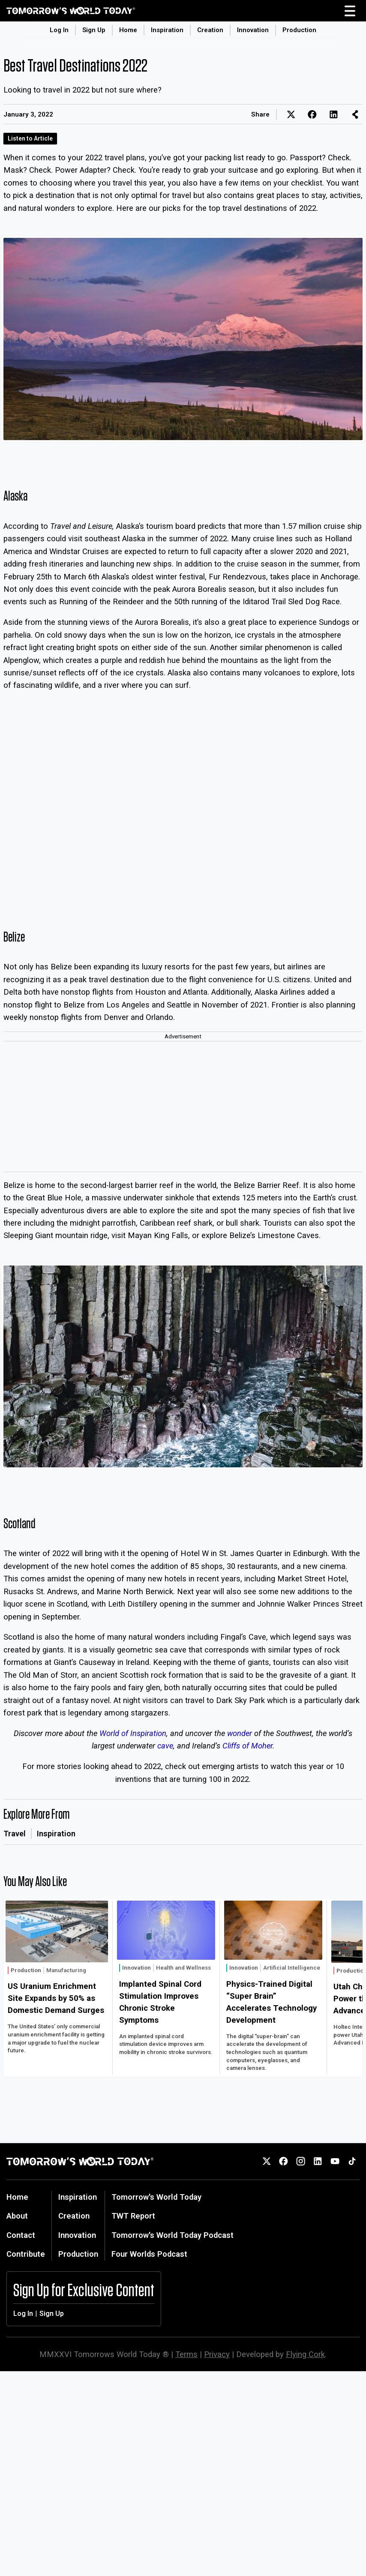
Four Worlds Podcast (149, 2253)
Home (128, 30)
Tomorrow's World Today (156, 2196)
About (17, 2215)
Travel (14, 1833)
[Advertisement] (183, 1107)
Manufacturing (66, 1970)
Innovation (253, 30)
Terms (186, 2354)
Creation (210, 30)
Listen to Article (30, 138)
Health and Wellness (183, 1967)
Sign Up (93, 30)
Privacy (217, 2354)
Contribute (25, 2253)
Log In (59, 30)
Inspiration (167, 30)
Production (299, 30)
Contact (20, 2235)
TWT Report (133, 2215)
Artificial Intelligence (291, 1967)
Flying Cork (305, 2354)
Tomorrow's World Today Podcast (172, 2235)
